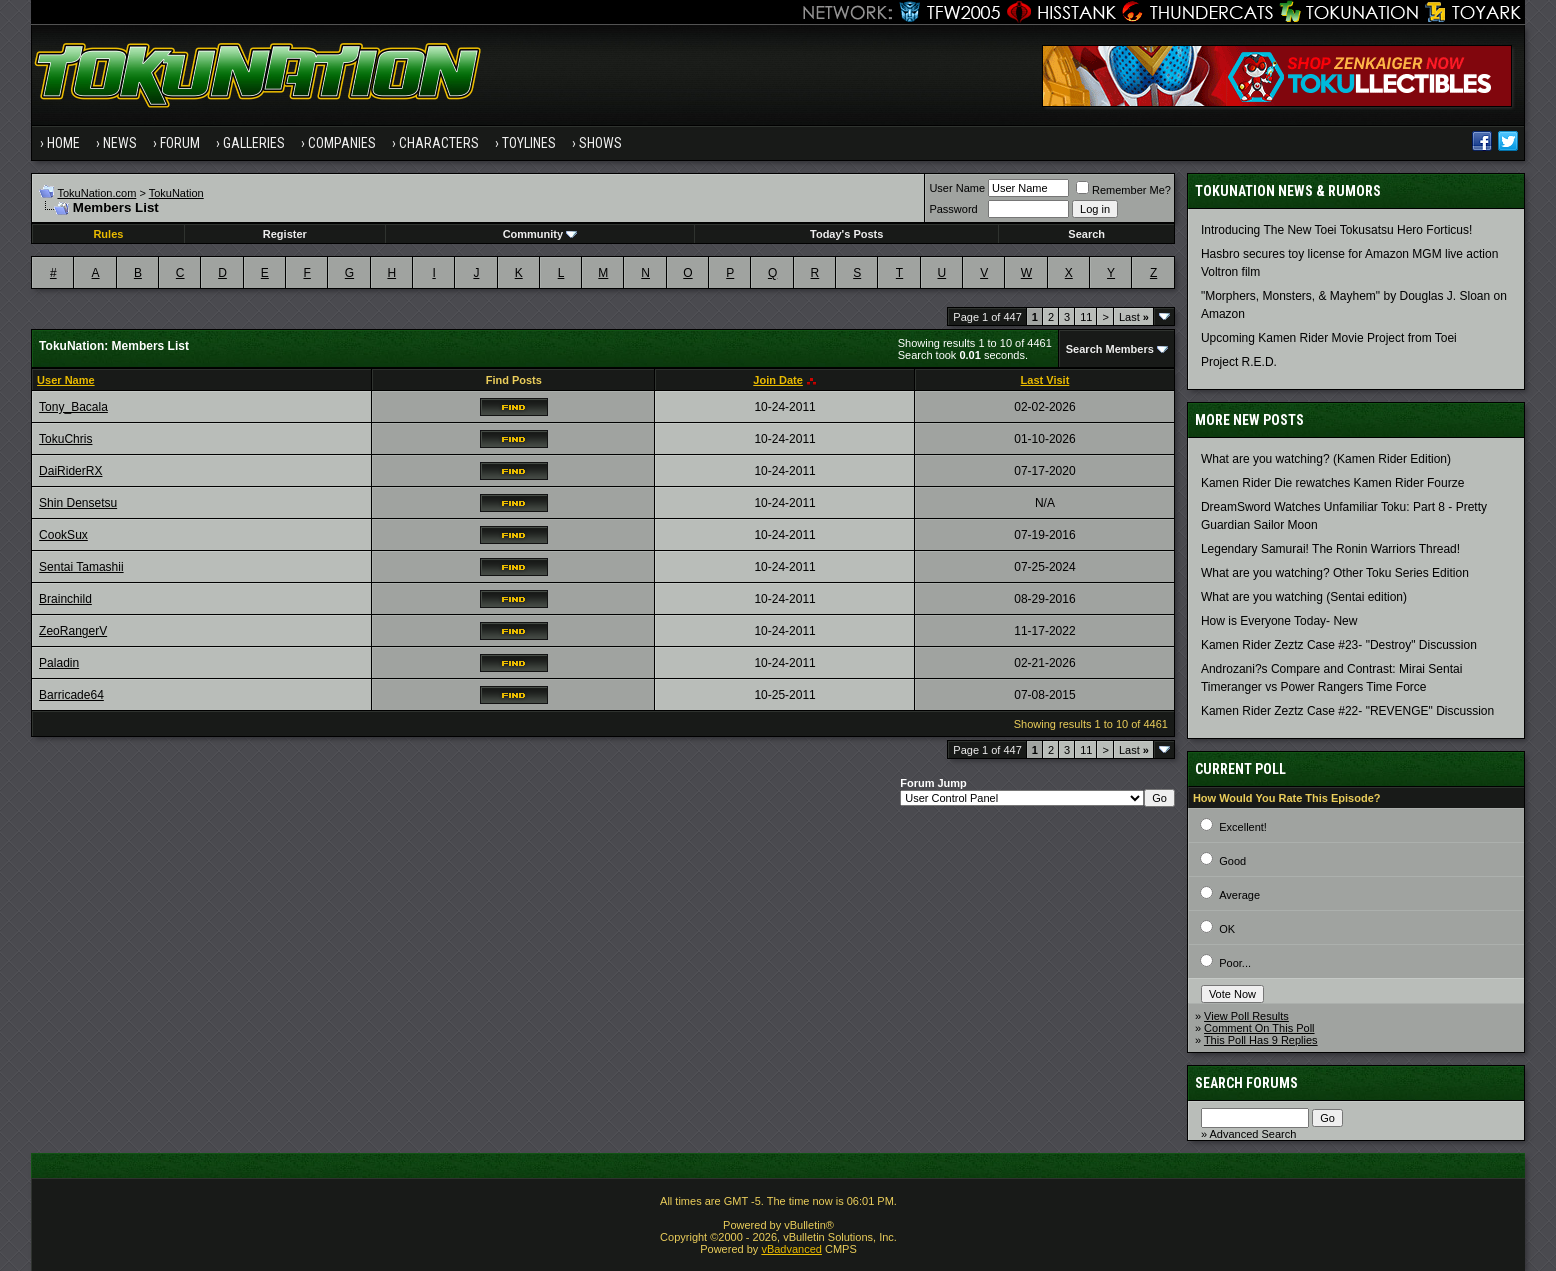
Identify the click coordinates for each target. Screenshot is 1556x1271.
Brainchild (65, 599)
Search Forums (1246, 1083)
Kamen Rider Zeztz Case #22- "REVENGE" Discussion (1347, 711)
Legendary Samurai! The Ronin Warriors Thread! (1330, 549)
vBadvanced (791, 1249)
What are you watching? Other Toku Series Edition (1335, 573)
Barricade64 (71, 695)
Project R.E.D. (1239, 362)
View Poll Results (1246, 1016)
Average (1239, 895)
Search (1086, 234)
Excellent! (1243, 827)
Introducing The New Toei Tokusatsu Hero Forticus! (1336, 230)
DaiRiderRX (70, 471)
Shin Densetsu (78, 503)
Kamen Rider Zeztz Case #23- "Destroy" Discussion (1339, 645)
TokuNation (176, 193)
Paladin (59, 663)
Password (953, 209)
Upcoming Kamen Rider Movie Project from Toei (1329, 338)
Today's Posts (846, 234)
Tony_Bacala (73, 407)
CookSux (63, 535)
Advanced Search (1252, 1134)
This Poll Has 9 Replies (1261, 1040)
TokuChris (65, 439)
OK (1227, 929)
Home (63, 143)
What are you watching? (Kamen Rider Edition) (1326, 459)
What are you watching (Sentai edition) (1304, 597)
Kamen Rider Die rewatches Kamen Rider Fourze (1332, 483)
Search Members (1110, 349)
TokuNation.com (96, 193)
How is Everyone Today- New (1279, 621)
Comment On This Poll (1259, 1028)
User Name (957, 188)
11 (1086, 317)
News (120, 143)
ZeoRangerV (73, 631)
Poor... (1235, 963)
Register (285, 234)
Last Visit (1045, 380)
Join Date (778, 380)
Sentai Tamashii (81, 567)
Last (1134, 317)
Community (540, 234)
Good (1232, 861)
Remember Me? (1123, 190)
